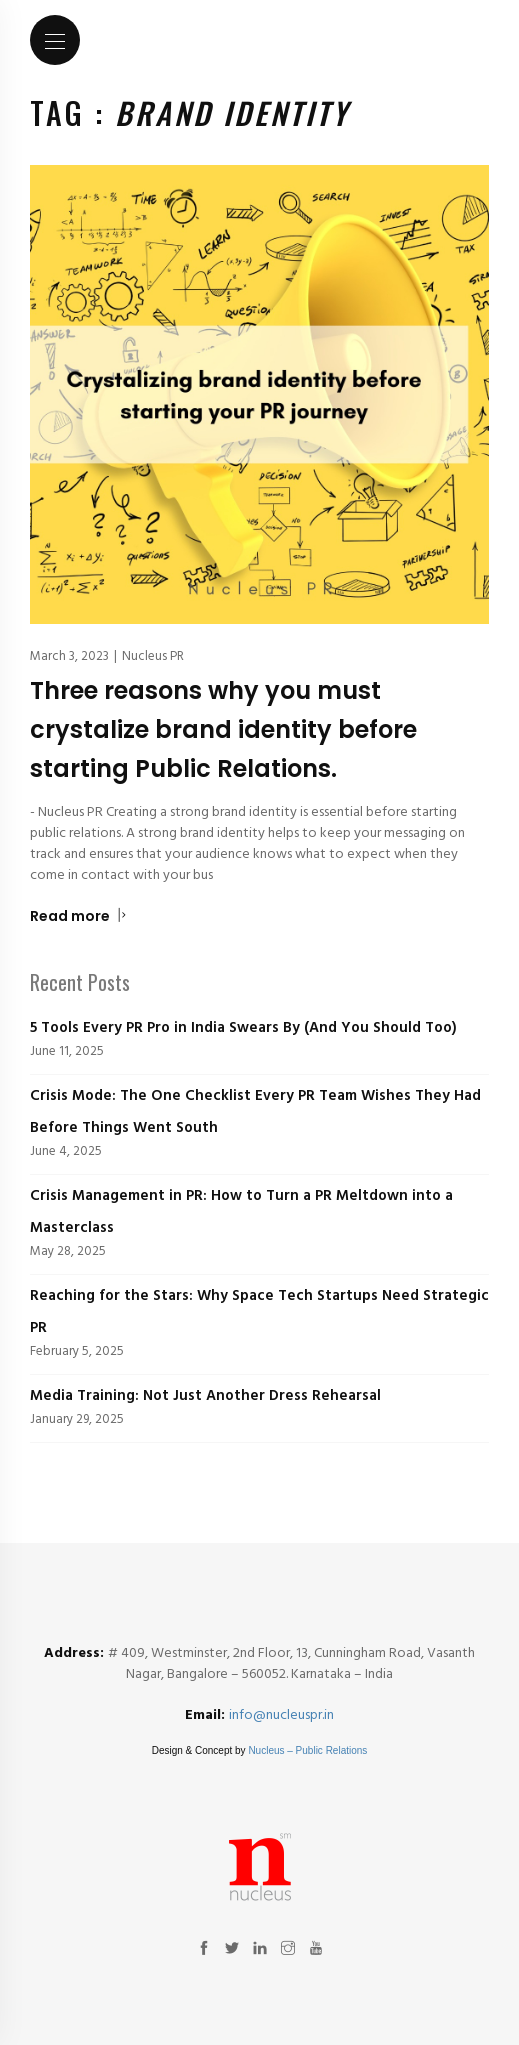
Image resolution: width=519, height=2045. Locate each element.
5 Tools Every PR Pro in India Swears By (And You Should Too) (243, 1028)
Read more (78, 916)
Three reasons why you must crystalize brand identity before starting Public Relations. (223, 729)
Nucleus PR (153, 656)
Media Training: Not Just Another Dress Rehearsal (205, 1396)
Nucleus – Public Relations (307, 1750)
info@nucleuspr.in (281, 1715)
